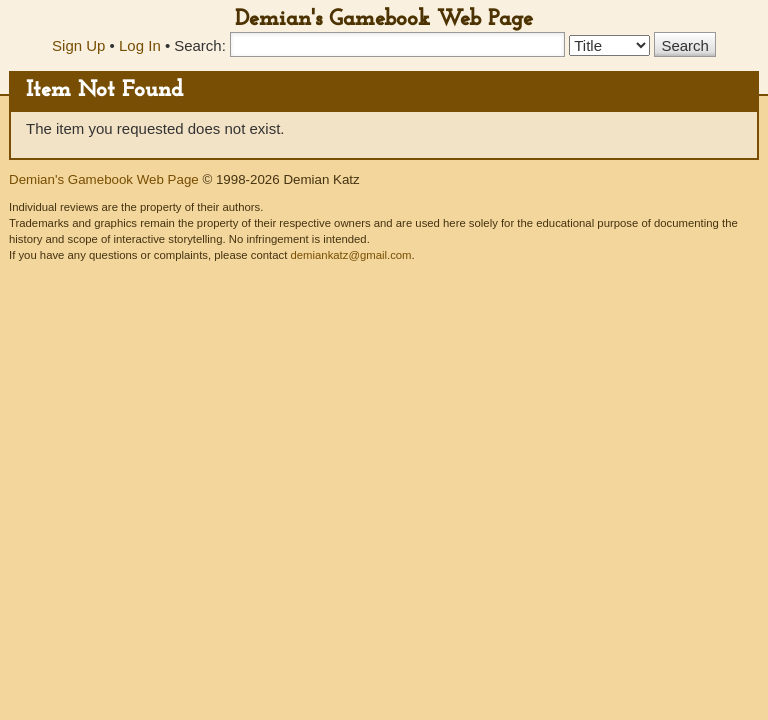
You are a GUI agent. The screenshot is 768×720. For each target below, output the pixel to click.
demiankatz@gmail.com (350, 255)
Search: (200, 45)
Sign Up (78, 45)
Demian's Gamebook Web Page (384, 19)
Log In (140, 45)
